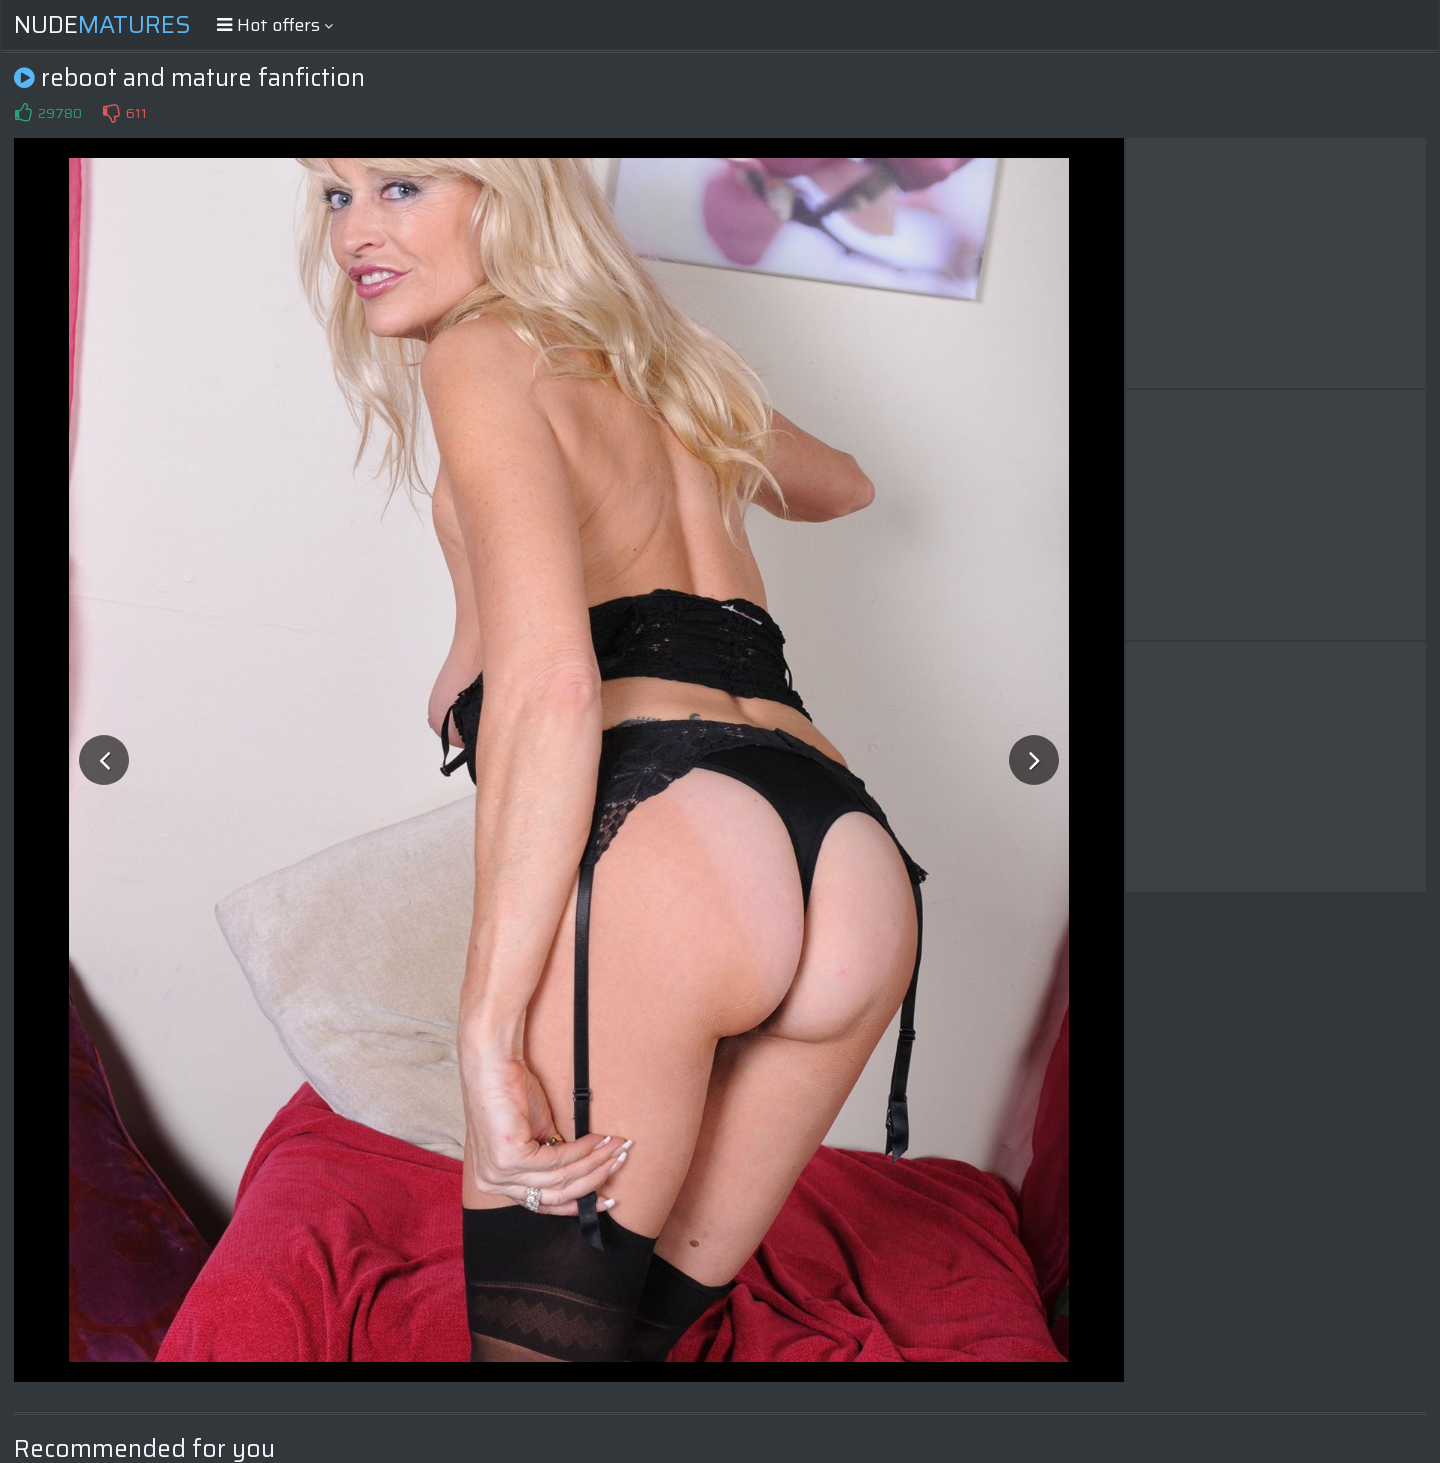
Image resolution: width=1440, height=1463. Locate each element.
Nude (102, 25)
